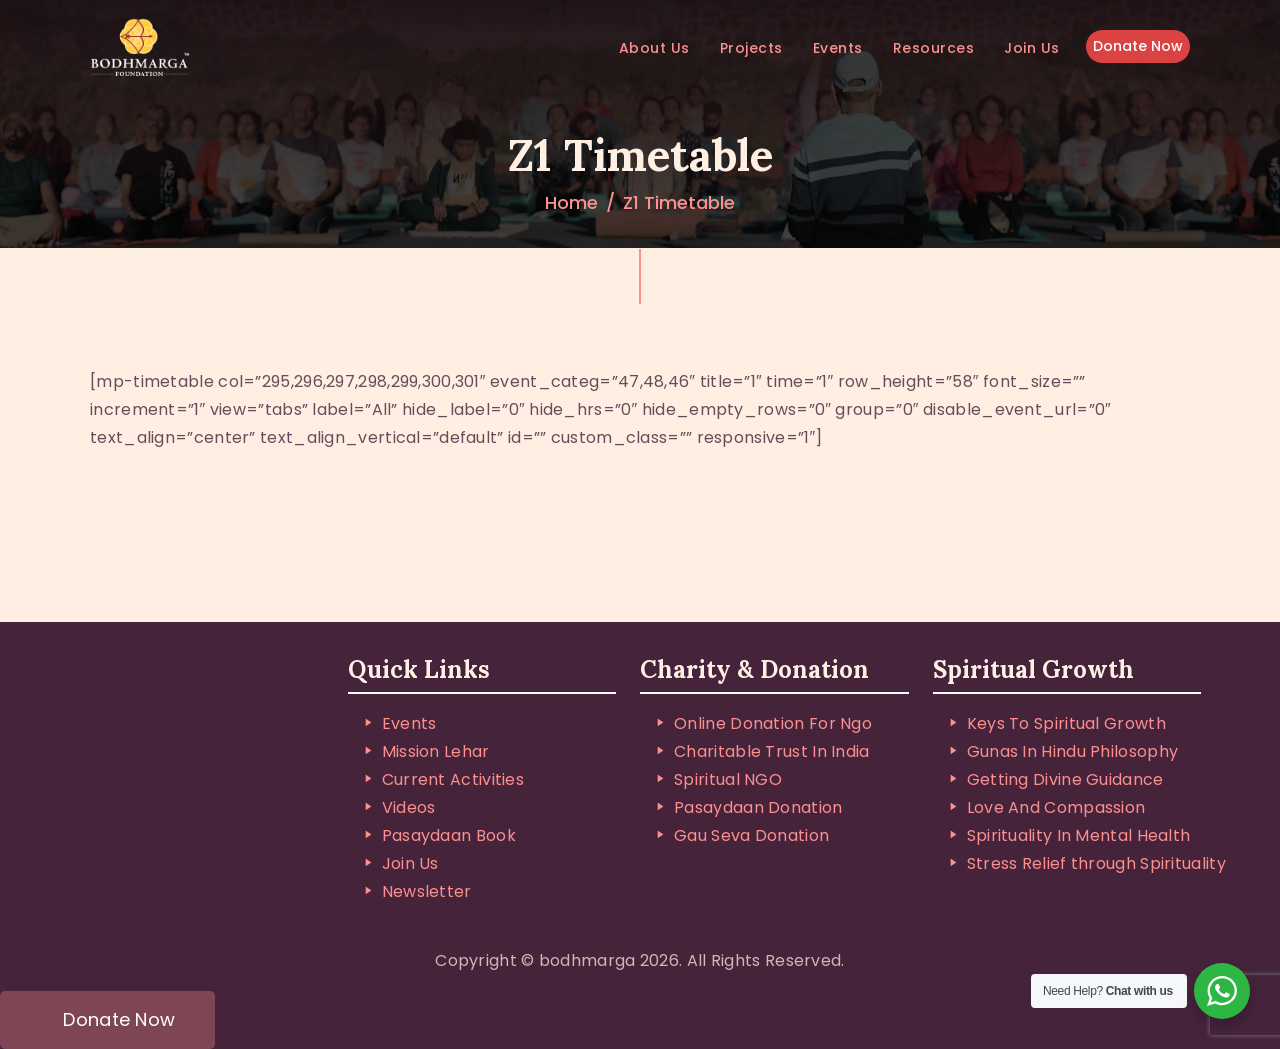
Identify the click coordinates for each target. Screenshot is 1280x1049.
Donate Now (1138, 47)
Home (571, 202)
